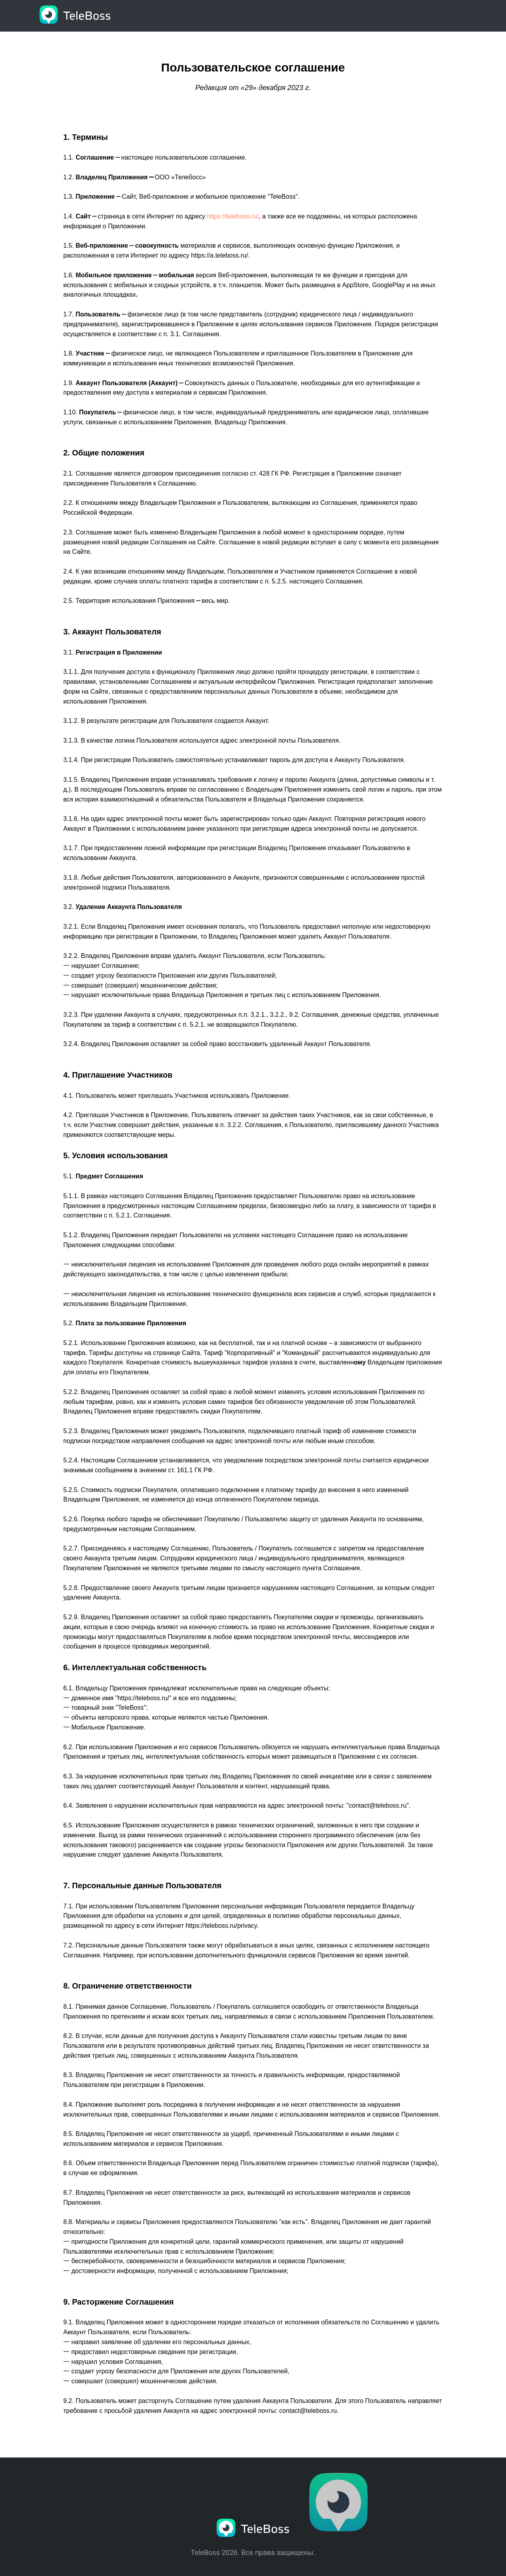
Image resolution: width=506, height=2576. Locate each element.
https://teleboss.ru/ (233, 216)
